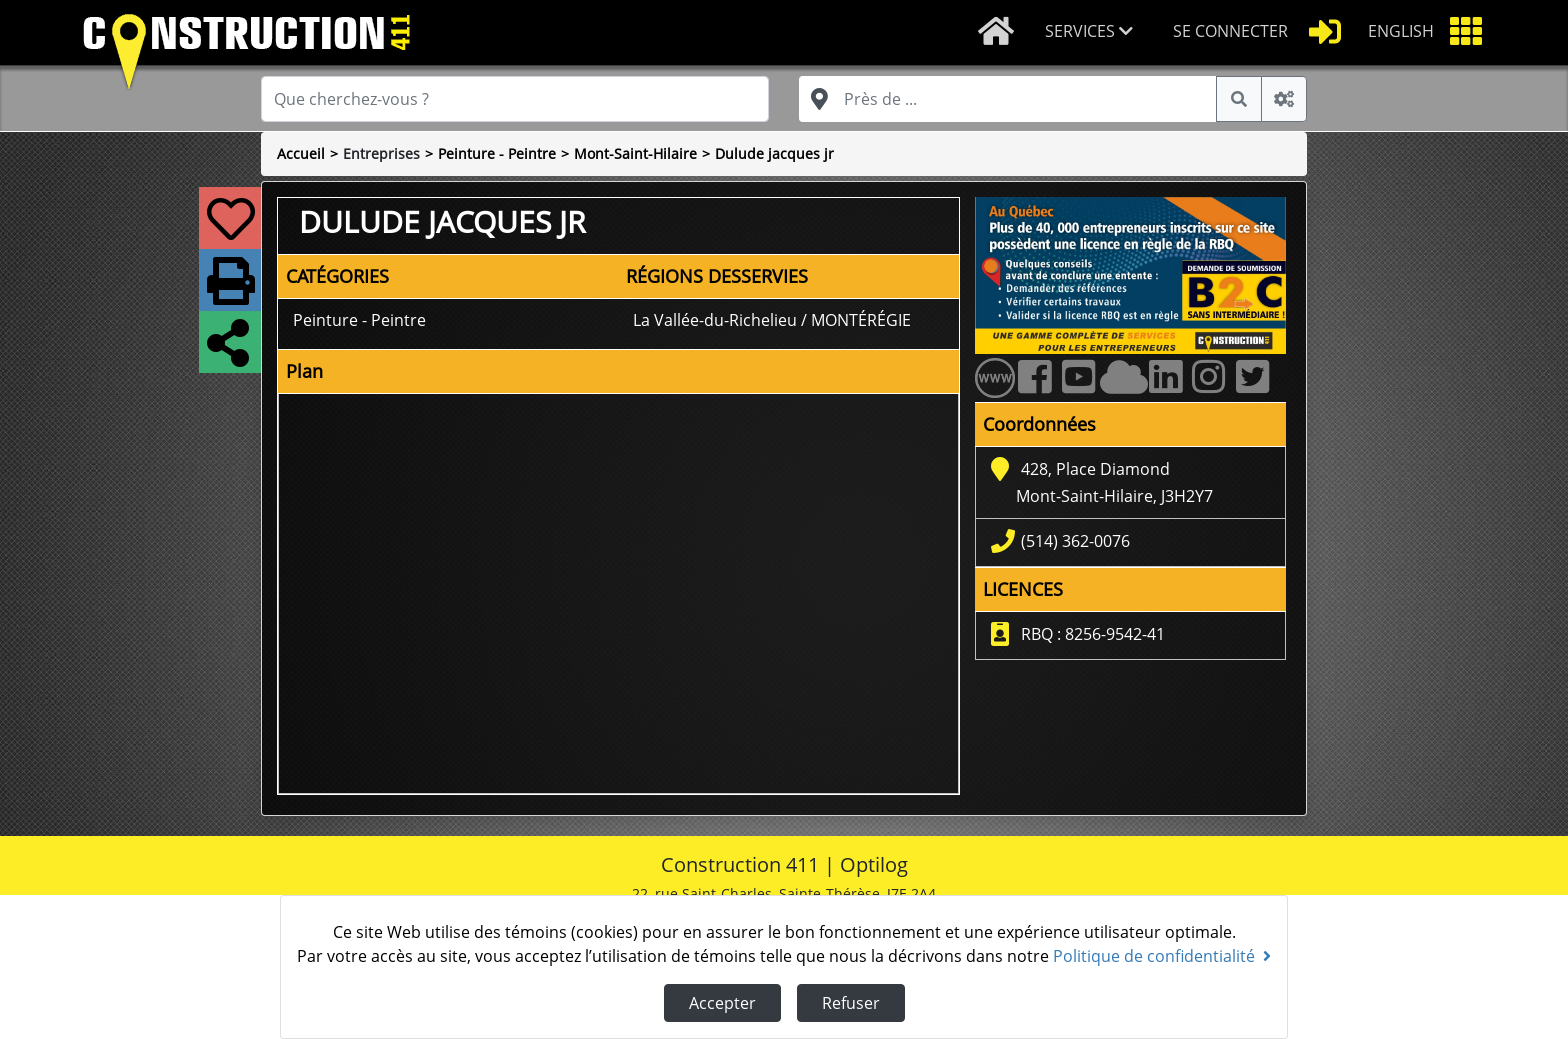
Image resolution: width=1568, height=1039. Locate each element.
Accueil (301, 153)
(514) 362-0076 (1075, 541)
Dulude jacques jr (774, 153)
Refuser (851, 1003)
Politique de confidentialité (1162, 956)
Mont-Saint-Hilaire (635, 153)
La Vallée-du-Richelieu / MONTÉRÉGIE (772, 320)
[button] (1093, 32)
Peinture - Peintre (497, 153)
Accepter (722, 1003)
